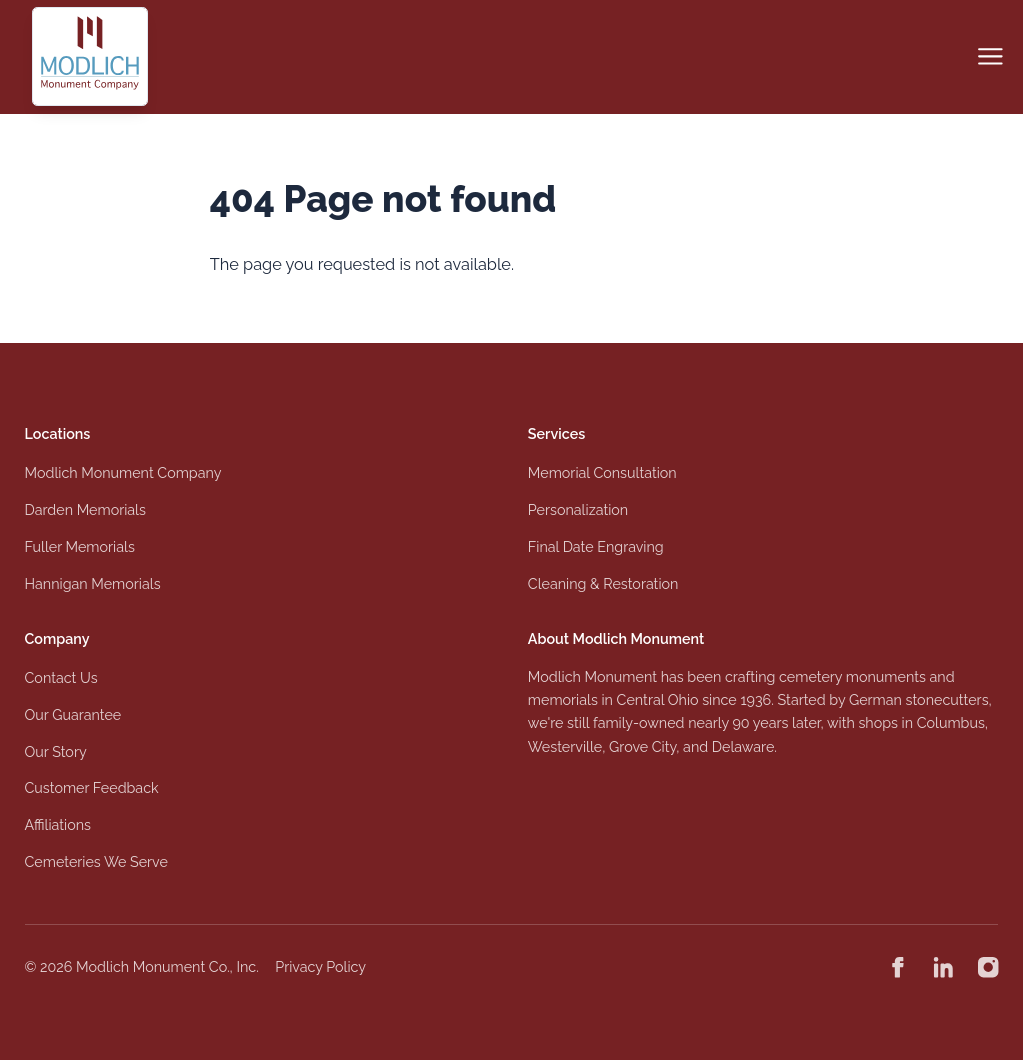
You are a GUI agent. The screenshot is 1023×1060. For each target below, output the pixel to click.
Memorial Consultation (602, 473)
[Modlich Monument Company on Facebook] (898, 967)
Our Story (56, 752)
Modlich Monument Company (123, 473)
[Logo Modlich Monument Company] (90, 56)
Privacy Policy (320, 967)
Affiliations (58, 825)
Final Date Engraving (596, 547)
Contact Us (61, 678)
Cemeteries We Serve (96, 862)
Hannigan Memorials (93, 584)
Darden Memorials (85, 510)
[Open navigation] (990, 56)
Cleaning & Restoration (603, 584)
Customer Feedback (92, 788)
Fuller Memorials (80, 547)
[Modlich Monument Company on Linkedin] (943, 967)
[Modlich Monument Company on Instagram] (988, 967)
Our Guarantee (73, 715)
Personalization (578, 510)
